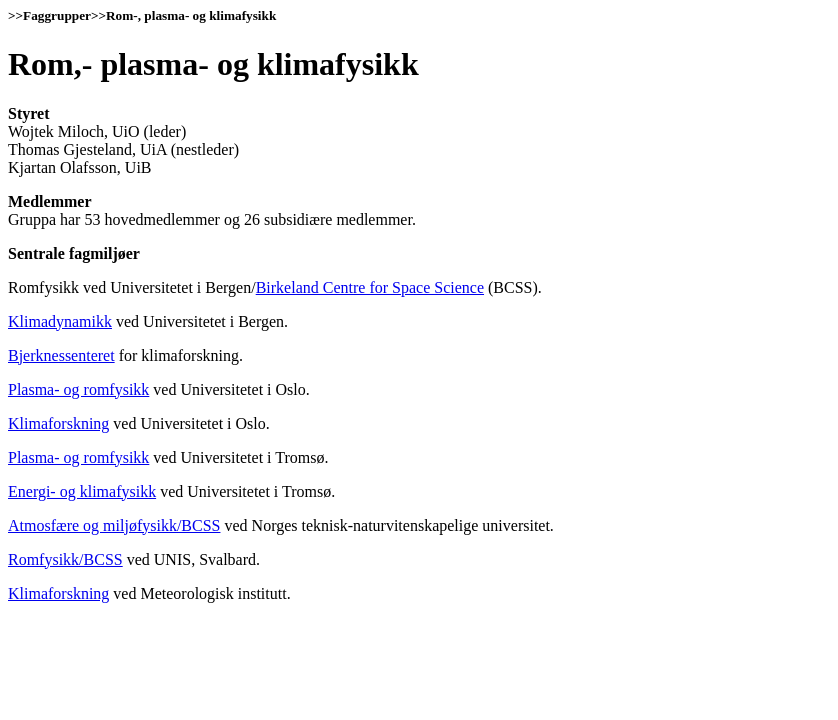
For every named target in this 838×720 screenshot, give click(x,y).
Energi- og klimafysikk (82, 491)
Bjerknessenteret (61, 355)
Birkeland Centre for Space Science (370, 287)
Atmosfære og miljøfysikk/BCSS (114, 525)
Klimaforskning (58, 423)
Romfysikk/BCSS (65, 559)
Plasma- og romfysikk (78, 389)
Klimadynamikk (60, 321)
